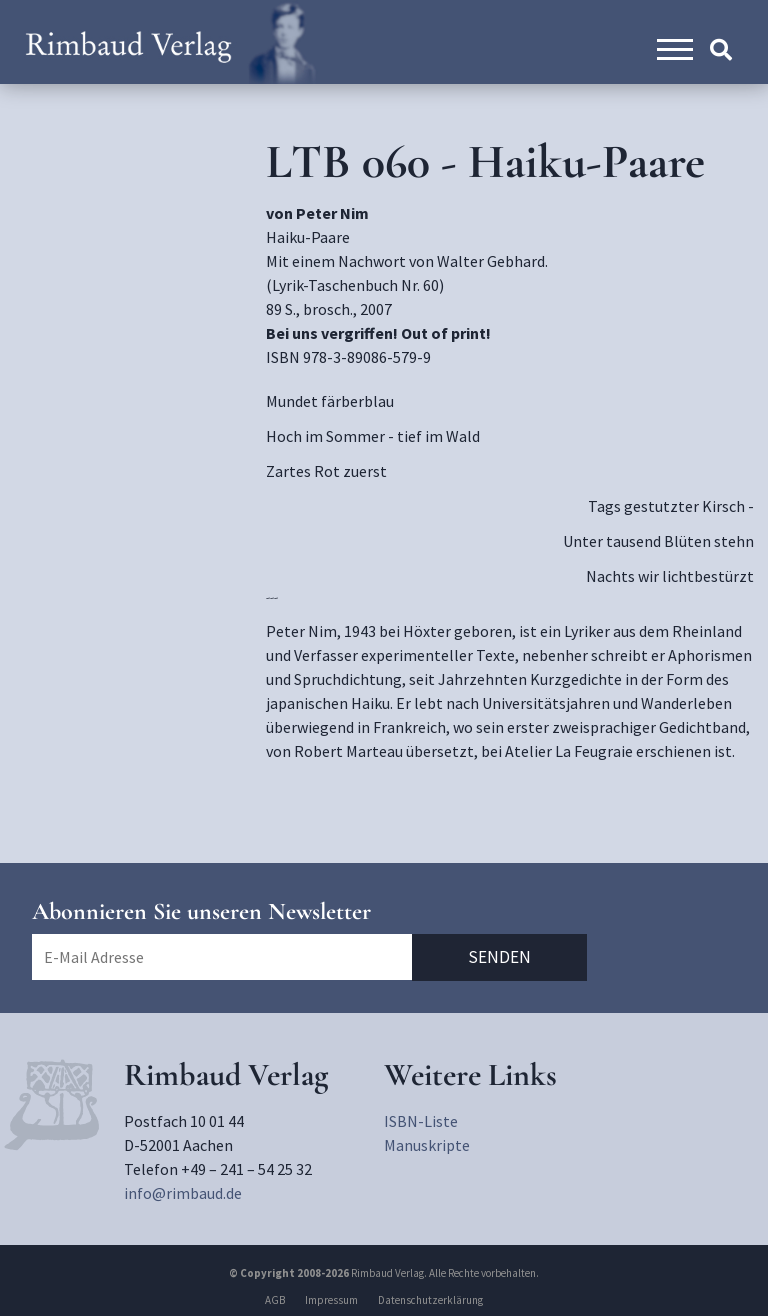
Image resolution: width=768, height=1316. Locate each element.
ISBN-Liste (421, 1121)
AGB (275, 1300)
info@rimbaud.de (183, 1193)
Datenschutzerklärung (430, 1300)
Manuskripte (427, 1145)
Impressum (331, 1300)
